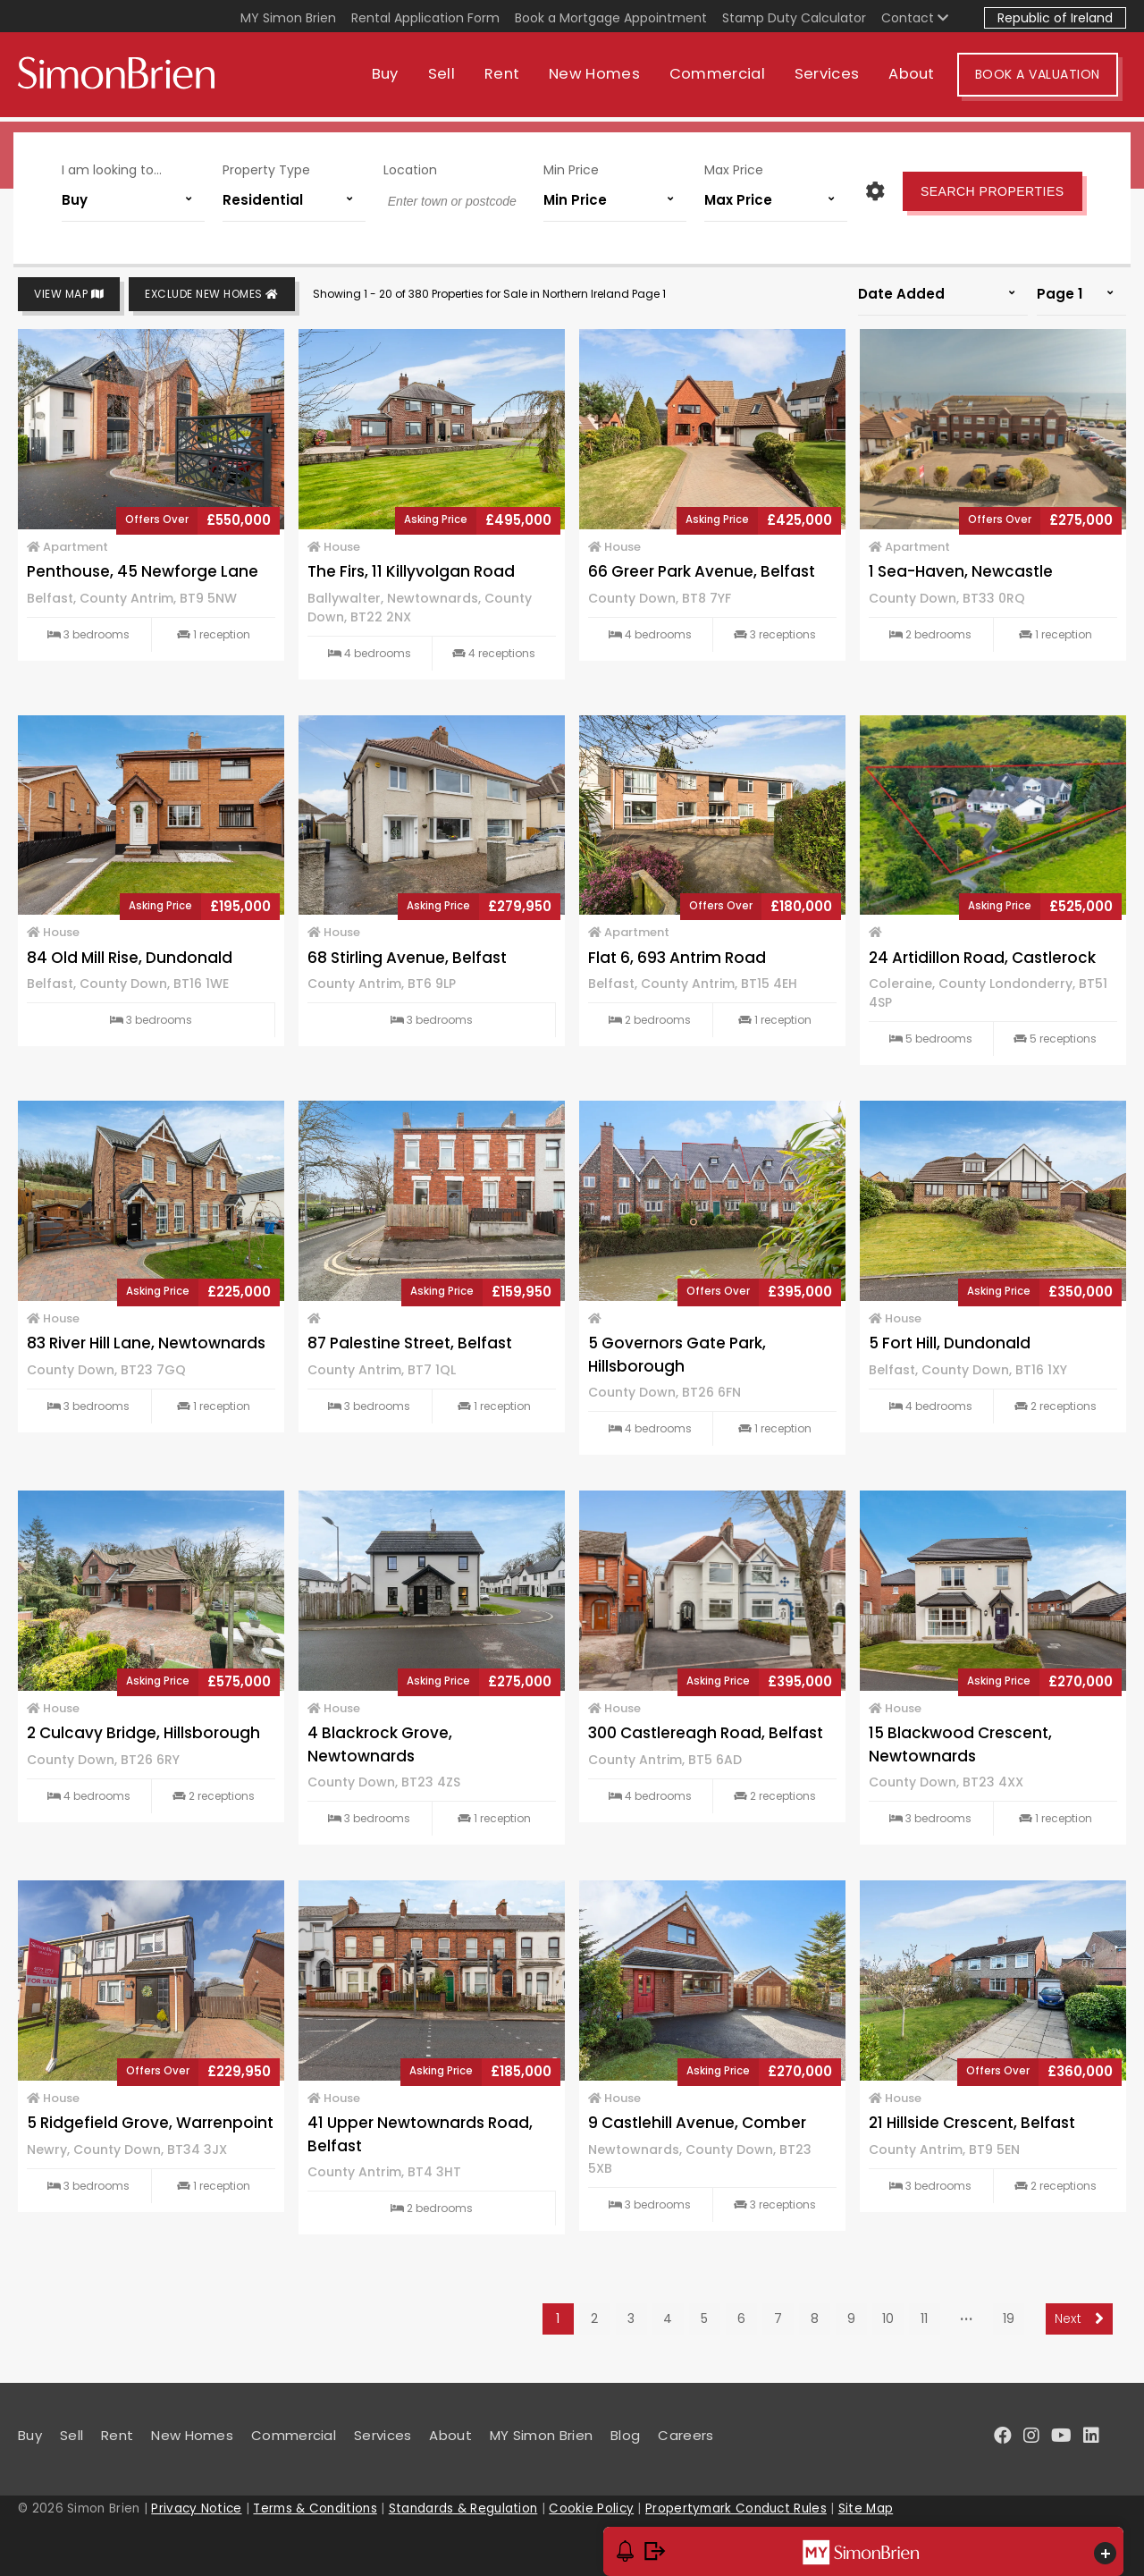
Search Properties (988, 189)
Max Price (731, 168)
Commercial (725, 78)
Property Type (269, 168)
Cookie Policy (591, 2508)
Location (411, 168)
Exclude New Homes (212, 294)
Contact (914, 18)
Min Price (571, 168)
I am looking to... (116, 168)
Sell (449, 78)
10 (888, 2318)
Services (835, 78)
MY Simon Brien (288, 18)
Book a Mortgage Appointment (611, 18)
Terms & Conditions (314, 2508)
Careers (685, 2435)
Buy (393, 78)
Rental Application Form (425, 18)
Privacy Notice (196, 2508)
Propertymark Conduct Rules (736, 2508)
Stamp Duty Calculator (794, 18)
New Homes (602, 78)
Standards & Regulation (463, 2508)
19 (1008, 2318)
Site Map (865, 2508)
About (920, 78)
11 (924, 2318)
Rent (509, 78)
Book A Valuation (1045, 79)
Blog (625, 2435)
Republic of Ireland (1055, 18)
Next (1079, 2318)
